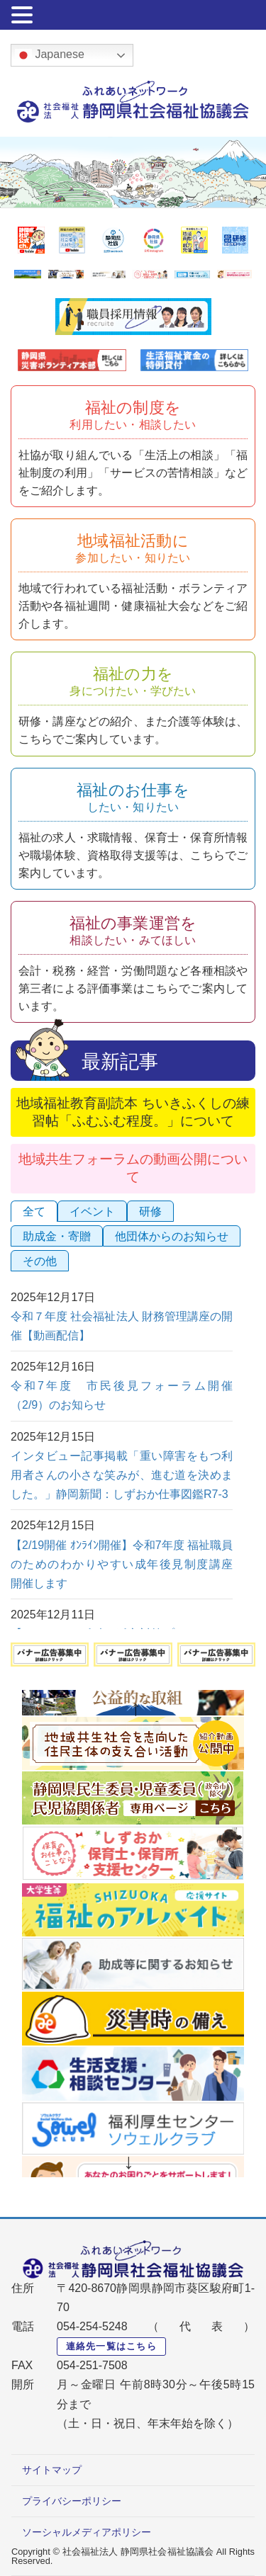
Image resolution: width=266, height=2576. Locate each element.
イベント (92, 1211)
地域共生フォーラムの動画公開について (133, 1168)
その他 (40, 1261)
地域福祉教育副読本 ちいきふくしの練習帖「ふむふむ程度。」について (132, 1112)
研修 (150, 1211)
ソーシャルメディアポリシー (86, 2532)
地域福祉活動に (132, 548)
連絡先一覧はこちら (111, 2346)
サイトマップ (52, 2469)
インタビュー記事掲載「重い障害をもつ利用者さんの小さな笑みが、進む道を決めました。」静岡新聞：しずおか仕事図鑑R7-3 (122, 1475)
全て (34, 1211)
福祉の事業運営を (133, 930)
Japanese (49, 55)
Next (129, 2163)
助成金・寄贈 (57, 1236)
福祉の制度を (133, 415)
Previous (137, 1709)
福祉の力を (133, 681)
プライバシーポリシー (71, 2501)
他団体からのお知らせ (171, 1236)
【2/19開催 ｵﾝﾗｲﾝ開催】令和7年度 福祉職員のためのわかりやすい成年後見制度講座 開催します (127, 1564)
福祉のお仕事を (133, 797)
